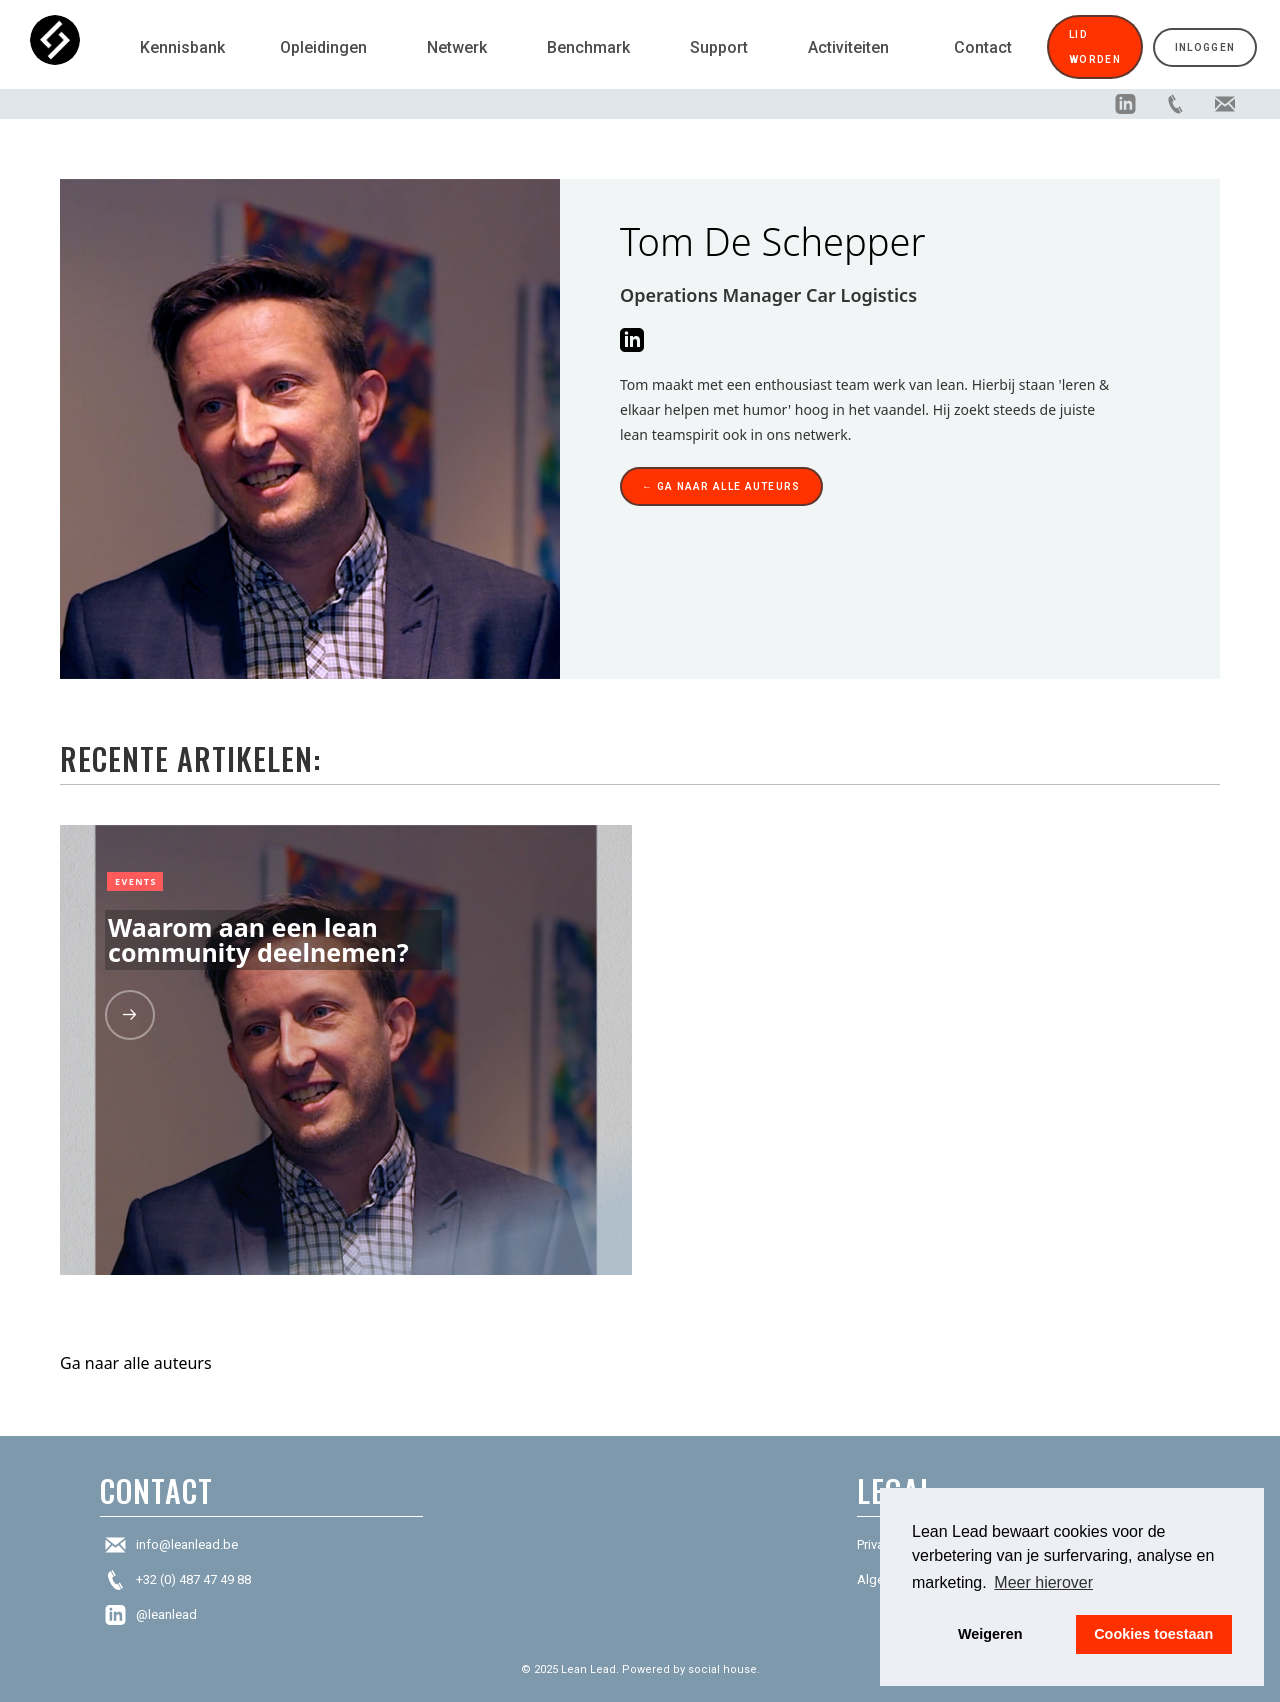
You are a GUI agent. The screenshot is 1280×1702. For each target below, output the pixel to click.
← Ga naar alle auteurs (721, 486)
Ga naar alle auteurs (136, 1363)
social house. (724, 1669)
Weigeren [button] (990, 1634)
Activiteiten (848, 47)
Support (719, 47)
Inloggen (1205, 47)
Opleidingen (323, 47)
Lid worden (1095, 47)
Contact (983, 47)
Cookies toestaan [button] (1153, 1634)
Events (136, 881)
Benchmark (588, 47)
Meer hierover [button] (1043, 1582)
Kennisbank (182, 47)
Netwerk (457, 47)
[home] (75, 47)
